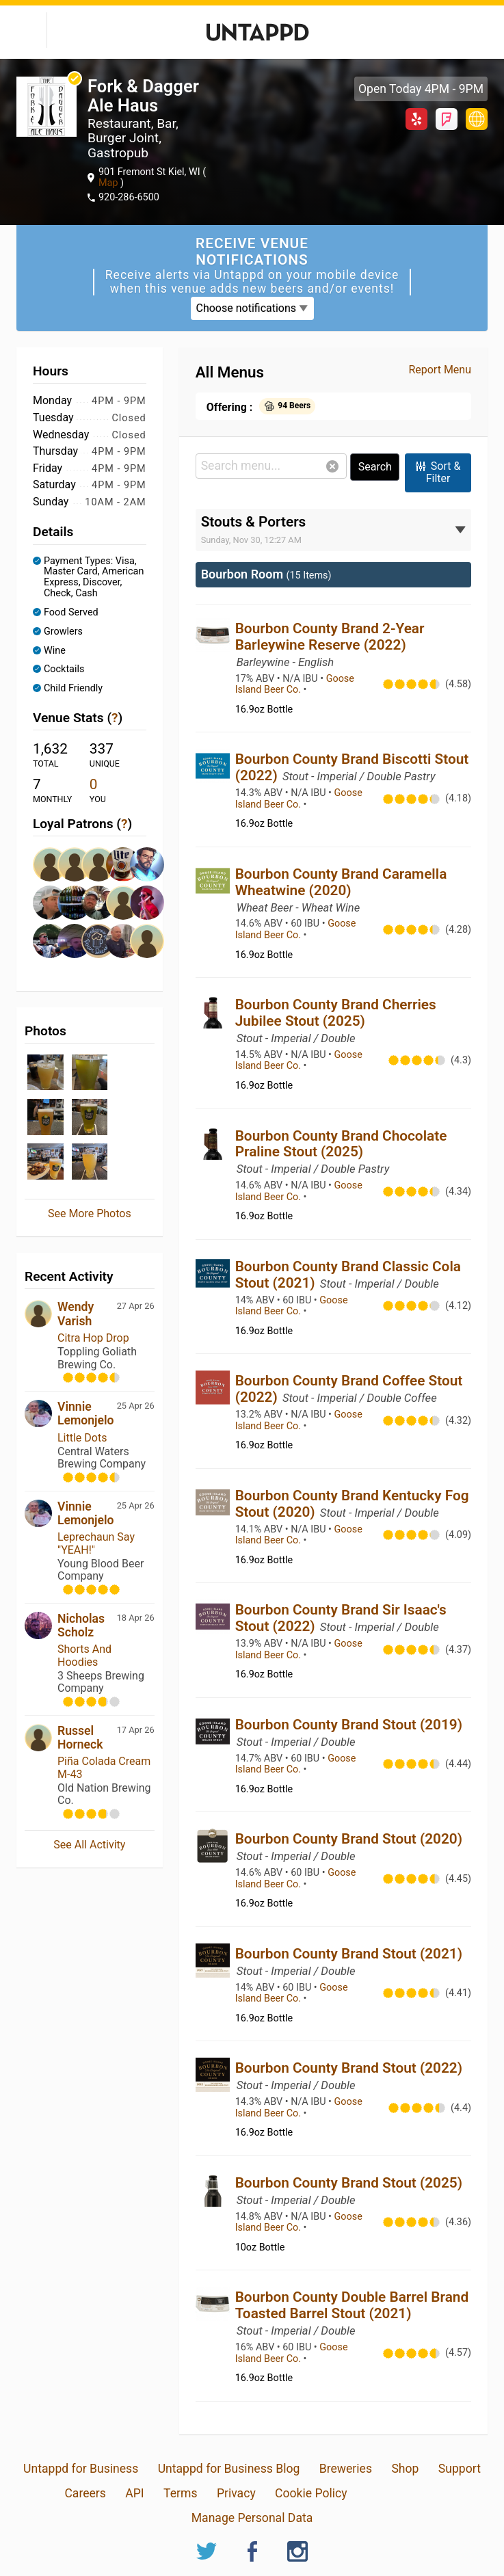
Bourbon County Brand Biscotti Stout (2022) (352, 767)
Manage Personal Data (252, 2518)
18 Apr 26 (136, 1617)
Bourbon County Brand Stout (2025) (348, 2183)
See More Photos (89, 1213)
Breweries (345, 2468)
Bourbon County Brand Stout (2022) (348, 2068)
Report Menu (439, 369)
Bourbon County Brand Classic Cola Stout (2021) (348, 1274)
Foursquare (446, 119)
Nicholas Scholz (81, 1625)
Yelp (416, 119)
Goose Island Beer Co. (294, 684)
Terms (180, 2493)
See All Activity (89, 1844)
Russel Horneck (80, 1737)
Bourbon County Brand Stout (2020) (348, 1839)
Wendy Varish (75, 1313)
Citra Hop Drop (93, 1337)
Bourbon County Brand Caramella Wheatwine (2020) (341, 882)
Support (459, 2468)
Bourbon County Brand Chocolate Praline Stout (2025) (341, 1144)
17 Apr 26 (136, 1730)
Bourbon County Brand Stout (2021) (348, 1954)
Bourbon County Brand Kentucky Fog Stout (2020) (352, 1503)
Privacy (236, 2493)
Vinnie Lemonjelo (85, 1413)
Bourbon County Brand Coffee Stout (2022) (349, 1388)
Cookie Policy (311, 2493)
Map (109, 183)
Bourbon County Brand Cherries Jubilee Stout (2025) (335, 1012)
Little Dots (82, 1437)
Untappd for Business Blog (229, 2468)
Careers (85, 2493)
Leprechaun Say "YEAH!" (96, 1543)
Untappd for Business (80, 2468)
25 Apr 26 (136, 1405)
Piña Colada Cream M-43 (103, 1767)
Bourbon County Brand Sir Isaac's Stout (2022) (341, 1618)
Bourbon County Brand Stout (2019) (348, 1724)
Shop (405, 2468)
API (134, 2493)
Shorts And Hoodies (84, 1655)
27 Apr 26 (136, 1306)
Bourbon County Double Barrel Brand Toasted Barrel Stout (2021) (352, 2305)
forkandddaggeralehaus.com (477, 119)
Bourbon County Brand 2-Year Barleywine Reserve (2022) (330, 636)
